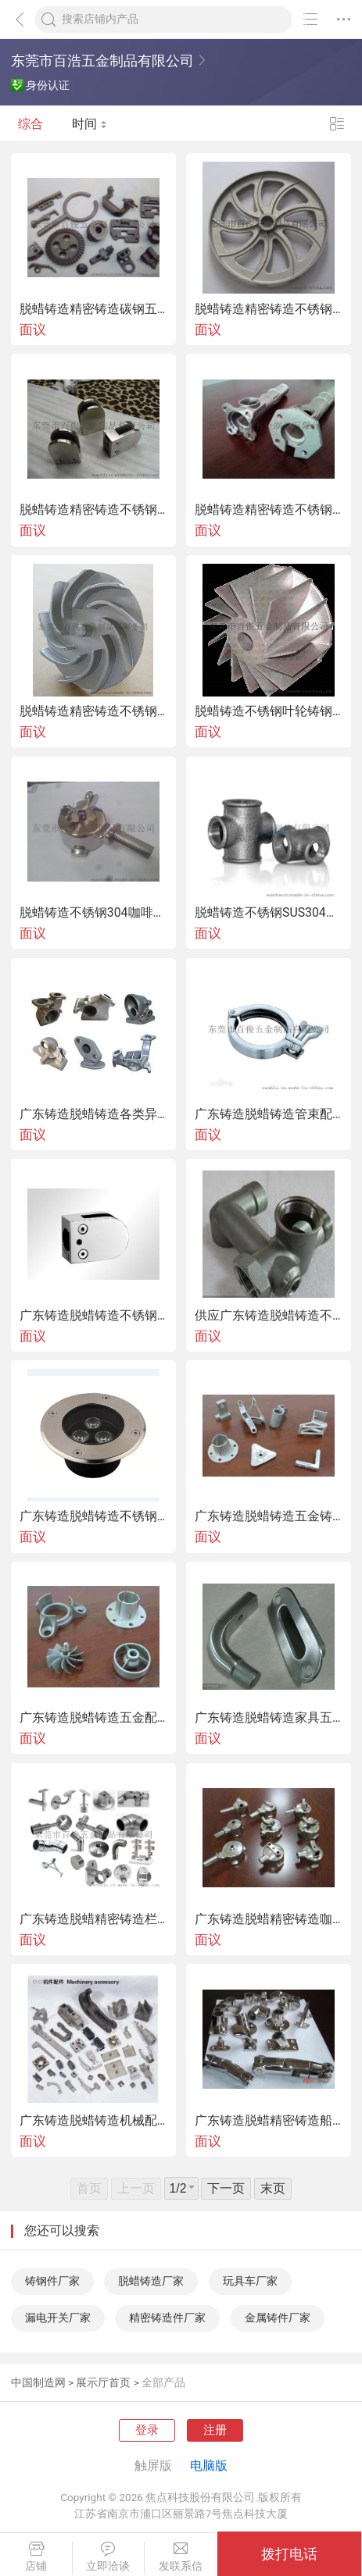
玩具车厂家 (250, 2281)
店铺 (36, 2557)
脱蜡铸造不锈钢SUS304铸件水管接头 (268, 913)
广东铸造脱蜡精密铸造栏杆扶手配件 (93, 1919)
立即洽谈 (108, 2557)
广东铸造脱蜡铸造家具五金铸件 (268, 1718)
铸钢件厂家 (52, 2281)
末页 (272, 2188)
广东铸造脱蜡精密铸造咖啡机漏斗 (268, 1919)
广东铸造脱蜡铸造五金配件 (93, 1718)
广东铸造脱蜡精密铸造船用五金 (268, 2121)
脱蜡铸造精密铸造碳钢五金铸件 (93, 309)
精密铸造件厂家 (167, 2317)
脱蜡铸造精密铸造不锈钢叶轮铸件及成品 (93, 711)
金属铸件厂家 (277, 2317)
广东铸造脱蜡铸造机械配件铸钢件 (93, 2121)
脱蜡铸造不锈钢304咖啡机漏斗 (93, 913)
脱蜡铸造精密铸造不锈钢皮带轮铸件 (268, 309)
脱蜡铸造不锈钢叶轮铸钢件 (268, 711)
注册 (215, 2430)
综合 (30, 123)
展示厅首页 (103, 2382)
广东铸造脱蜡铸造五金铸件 (268, 1516)
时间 (89, 123)
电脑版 (209, 2465)
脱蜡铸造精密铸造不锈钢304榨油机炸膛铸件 (268, 510)
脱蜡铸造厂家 (151, 2281)
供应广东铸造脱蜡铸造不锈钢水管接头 (268, 1315)
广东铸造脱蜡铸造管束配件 (268, 1114)
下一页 (226, 2188)
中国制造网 (38, 2382)
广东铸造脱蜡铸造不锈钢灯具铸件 (93, 1516)
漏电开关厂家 (58, 2317)
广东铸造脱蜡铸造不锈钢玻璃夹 (93, 1315)
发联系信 (181, 2557)
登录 (147, 2430)
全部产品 (163, 2382)
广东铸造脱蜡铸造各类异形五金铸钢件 (93, 1114)
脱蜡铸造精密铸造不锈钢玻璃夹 (93, 510)
